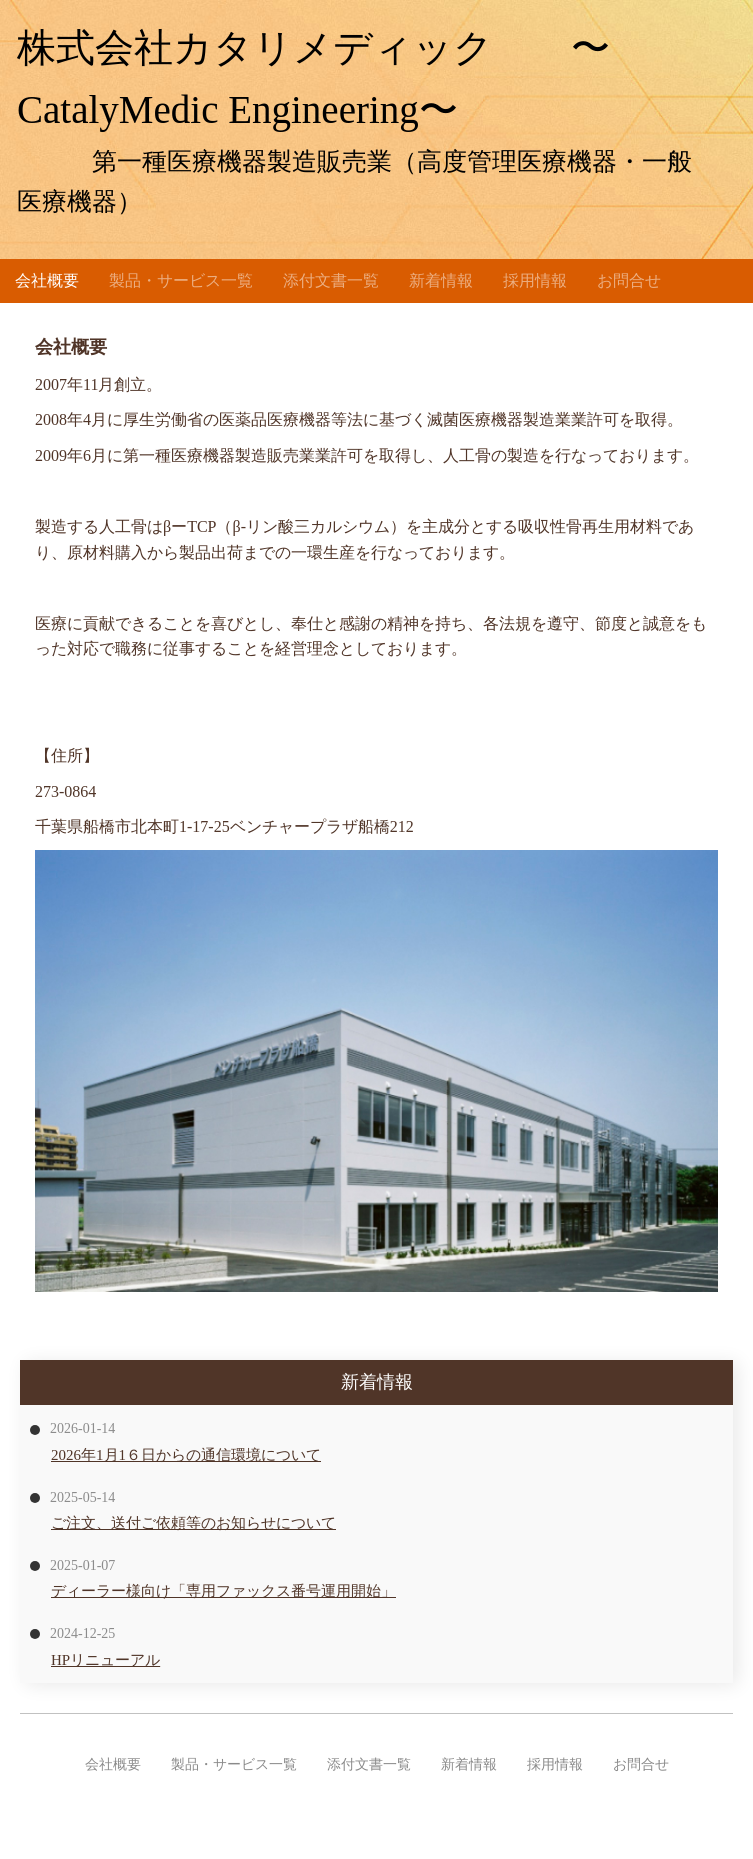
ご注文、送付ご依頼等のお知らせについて (193, 1523)
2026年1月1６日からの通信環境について (186, 1455)
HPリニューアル (105, 1660)
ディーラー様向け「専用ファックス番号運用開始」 (223, 1591)
